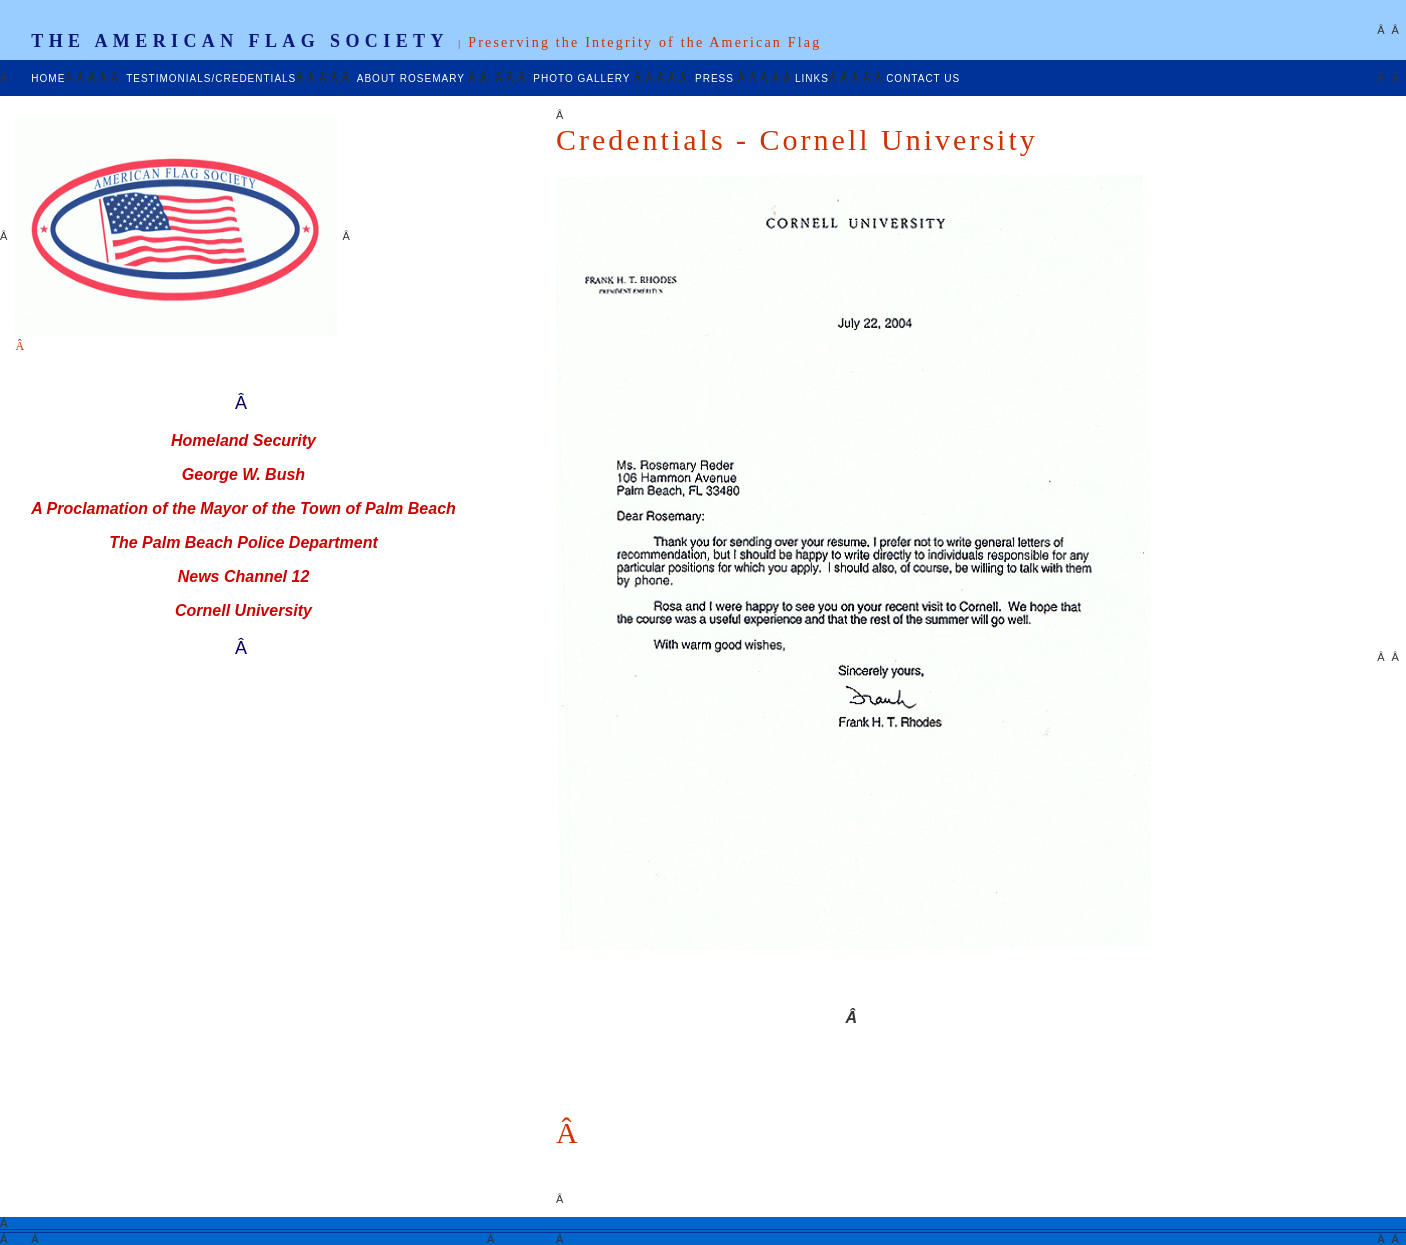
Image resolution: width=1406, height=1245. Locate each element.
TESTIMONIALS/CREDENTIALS (211, 78)
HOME (48, 78)
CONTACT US (923, 78)
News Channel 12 (244, 576)
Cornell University (243, 610)
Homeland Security (243, 440)
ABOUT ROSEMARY (413, 78)
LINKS (812, 78)
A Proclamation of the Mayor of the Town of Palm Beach (243, 508)
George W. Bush (243, 474)
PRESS (716, 78)
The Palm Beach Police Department (243, 542)
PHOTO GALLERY (583, 78)
